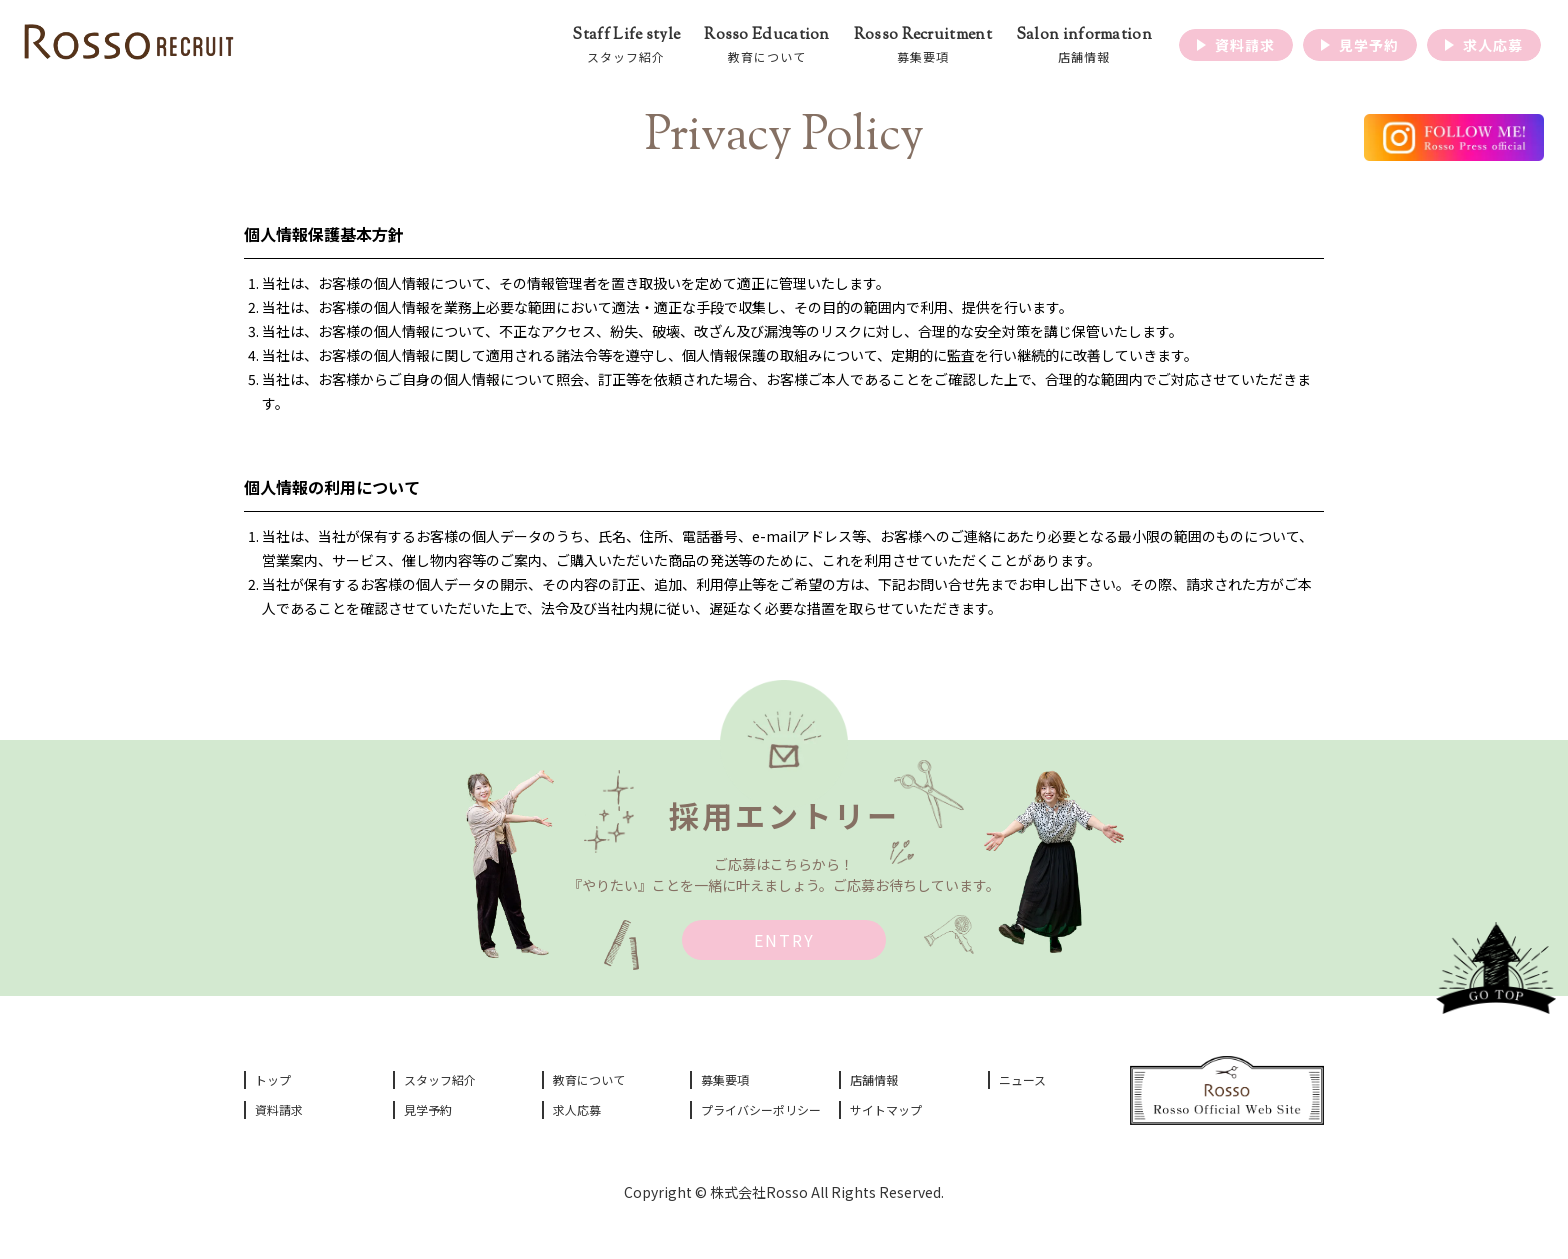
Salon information (1084, 45)
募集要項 (725, 1079)
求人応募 (577, 1109)
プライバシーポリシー (761, 1109)
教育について (589, 1079)
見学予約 (428, 1109)
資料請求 (279, 1109)
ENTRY (784, 940)
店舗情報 (874, 1079)
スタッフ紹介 (440, 1079)
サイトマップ (886, 1109)
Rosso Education (767, 45)
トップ (273, 1079)
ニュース (1022, 1079)
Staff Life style (626, 45)
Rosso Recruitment (923, 45)
